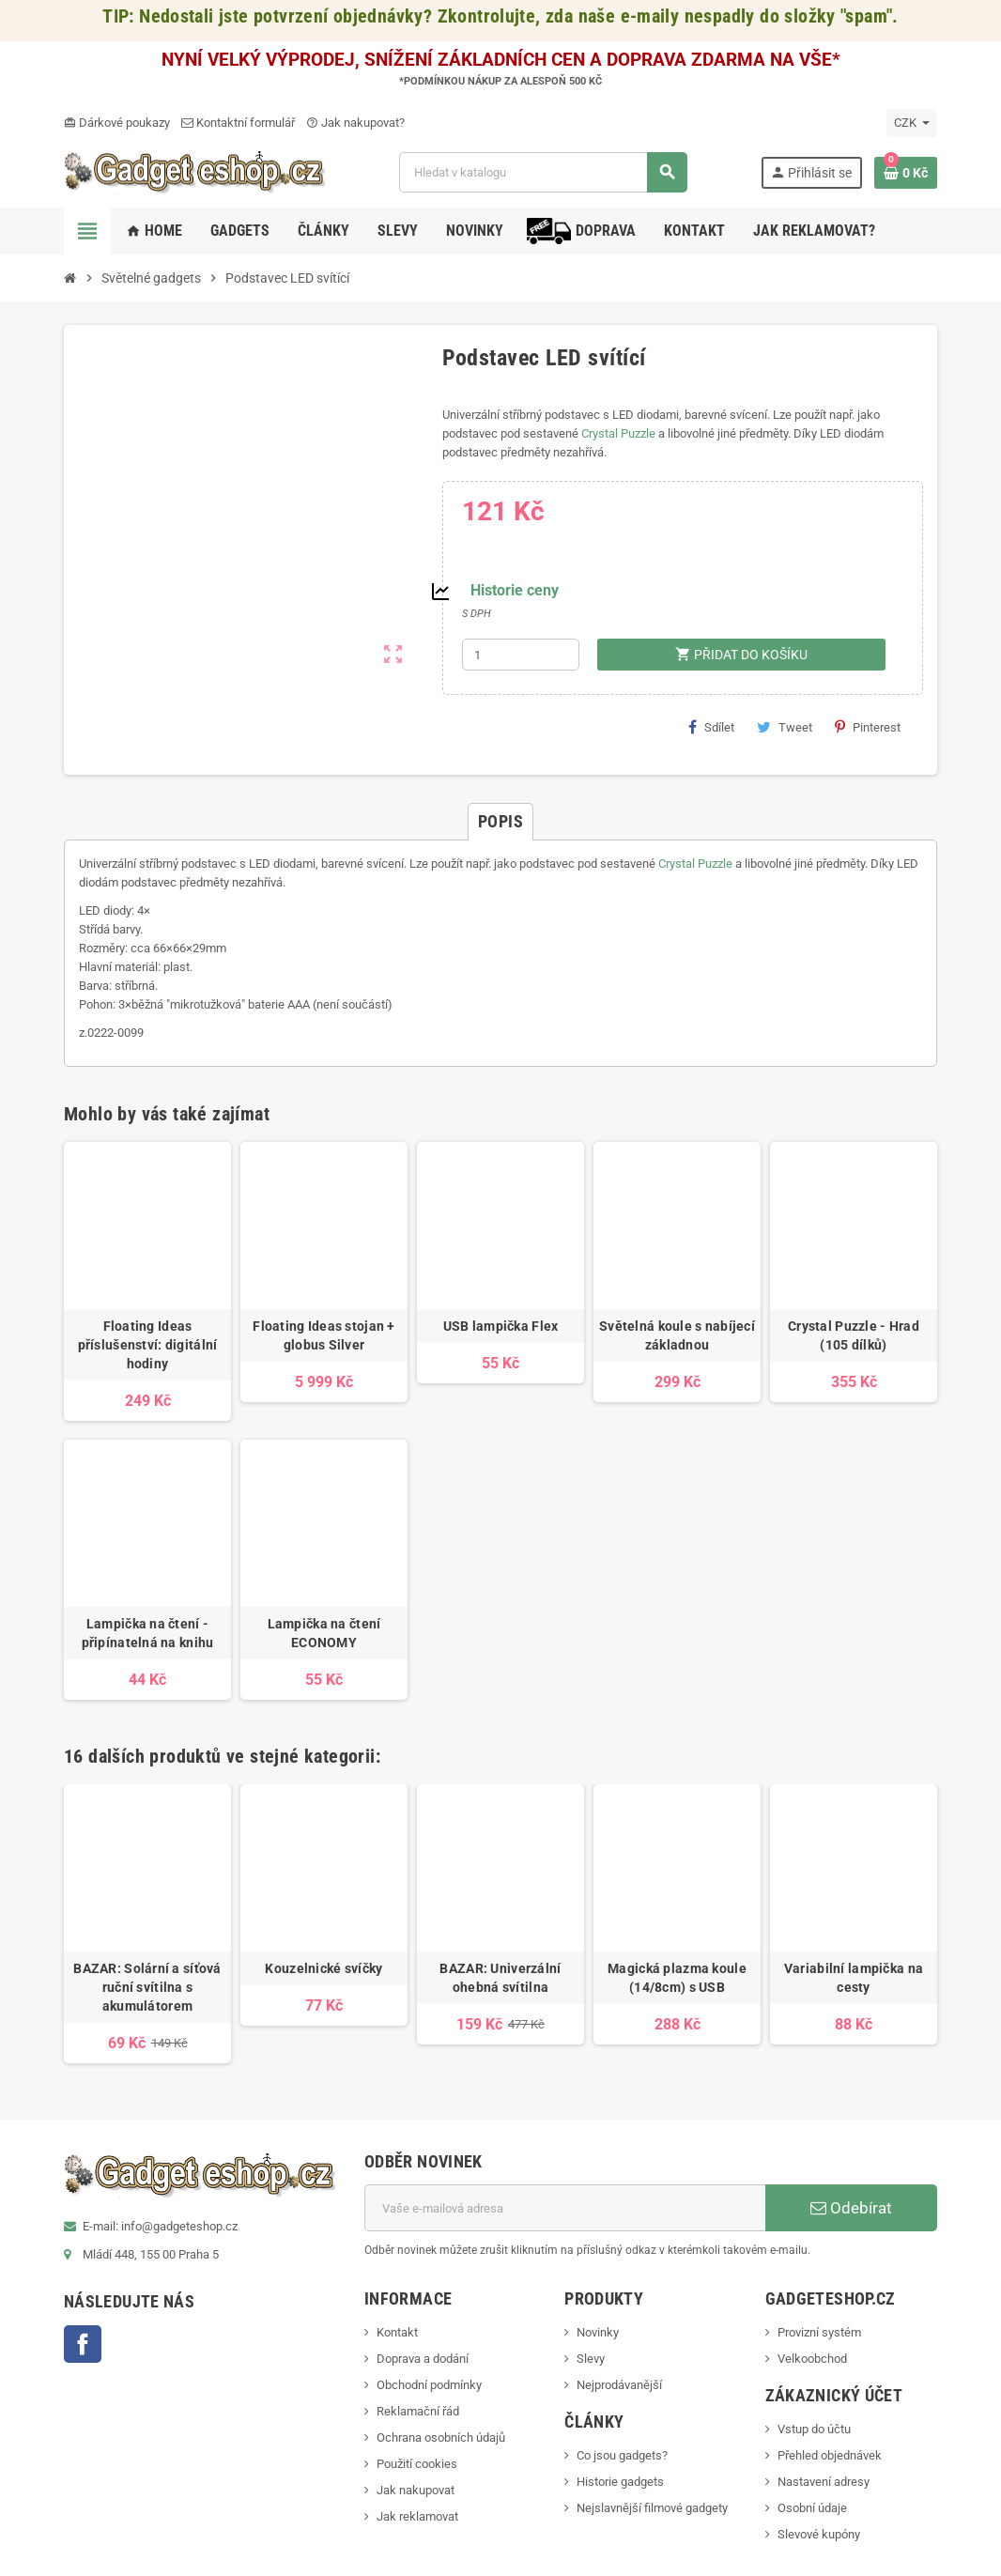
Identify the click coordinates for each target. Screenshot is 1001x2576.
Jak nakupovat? (355, 123)
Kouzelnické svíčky (323, 1968)
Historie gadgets (620, 2482)
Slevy (591, 2359)
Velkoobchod (812, 2359)
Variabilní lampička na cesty (853, 1978)
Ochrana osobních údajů (441, 2437)
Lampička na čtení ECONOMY (324, 1633)
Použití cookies (417, 2464)
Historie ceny (514, 590)
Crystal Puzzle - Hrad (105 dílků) (853, 1335)
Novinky (598, 2332)
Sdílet (711, 726)
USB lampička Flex (501, 1326)
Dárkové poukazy (117, 123)
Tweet (784, 726)
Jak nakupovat (415, 2490)
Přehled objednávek (830, 2455)
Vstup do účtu (814, 2429)
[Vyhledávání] (543, 172)
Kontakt (397, 2332)
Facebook (82, 2344)
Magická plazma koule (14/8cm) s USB (677, 1978)
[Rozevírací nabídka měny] (911, 123)
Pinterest (868, 726)
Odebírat (851, 2207)
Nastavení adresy (824, 2482)
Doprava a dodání (423, 2359)
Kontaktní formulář (238, 123)
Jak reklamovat (417, 2516)
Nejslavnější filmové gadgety (652, 2508)
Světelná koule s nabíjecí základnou (677, 1335)
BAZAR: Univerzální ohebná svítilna (500, 1978)
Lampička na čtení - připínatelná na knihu (148, 1633)
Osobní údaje (812, 2508)
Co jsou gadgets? (622, 2455)
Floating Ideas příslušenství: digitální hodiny (148, 1345)
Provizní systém (819, 2332)
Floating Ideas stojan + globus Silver (323, 1335)
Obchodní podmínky (429, 2385)
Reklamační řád (418, 2411)
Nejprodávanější (619, 2385)
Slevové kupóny (819, 2534)
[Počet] (520, 655)
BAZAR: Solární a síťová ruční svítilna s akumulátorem (147, 1987)
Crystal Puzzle (618, 433)
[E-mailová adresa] (564, 2207)
